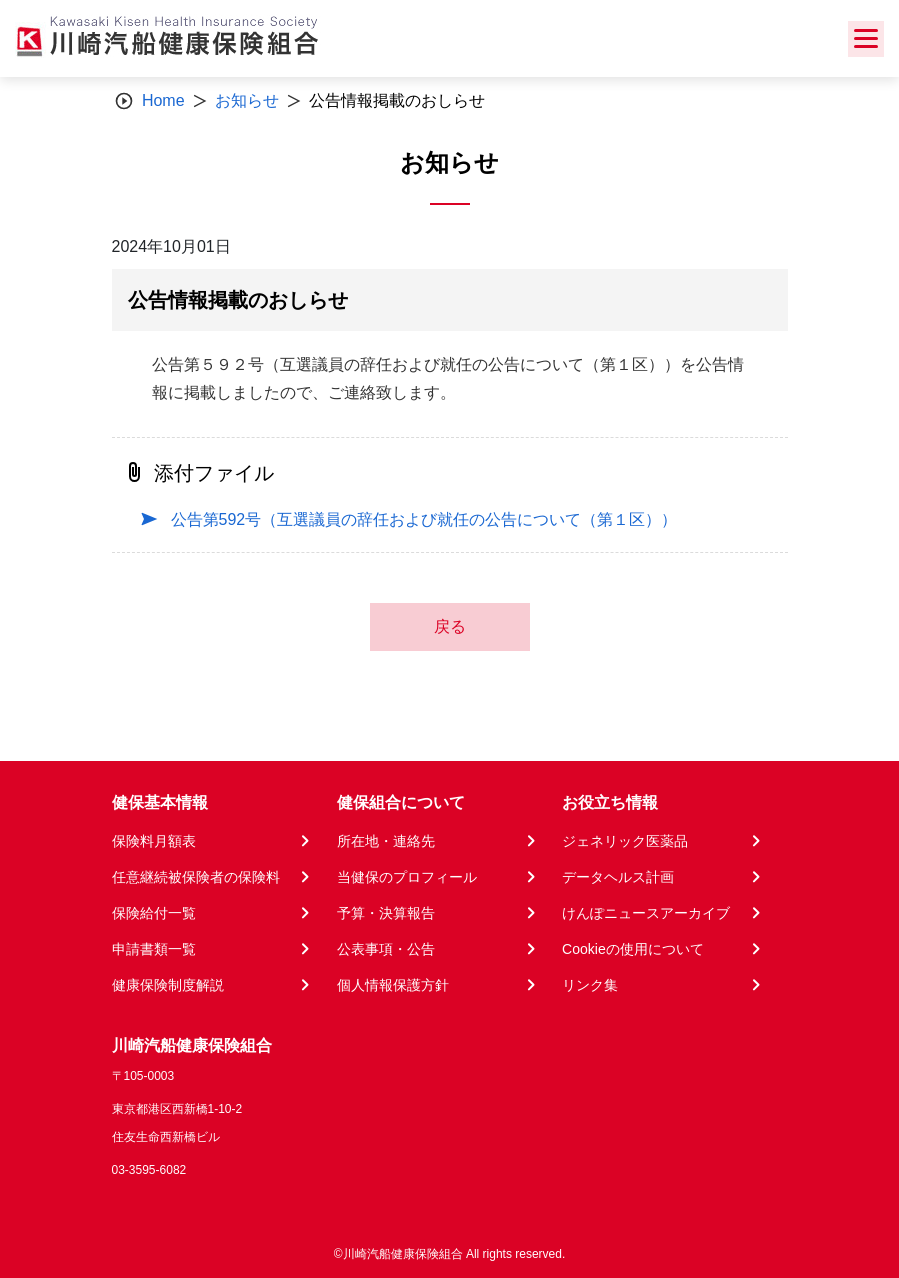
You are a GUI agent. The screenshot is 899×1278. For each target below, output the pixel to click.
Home (163, 100)
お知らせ (247, 100)
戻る (450, 626)
